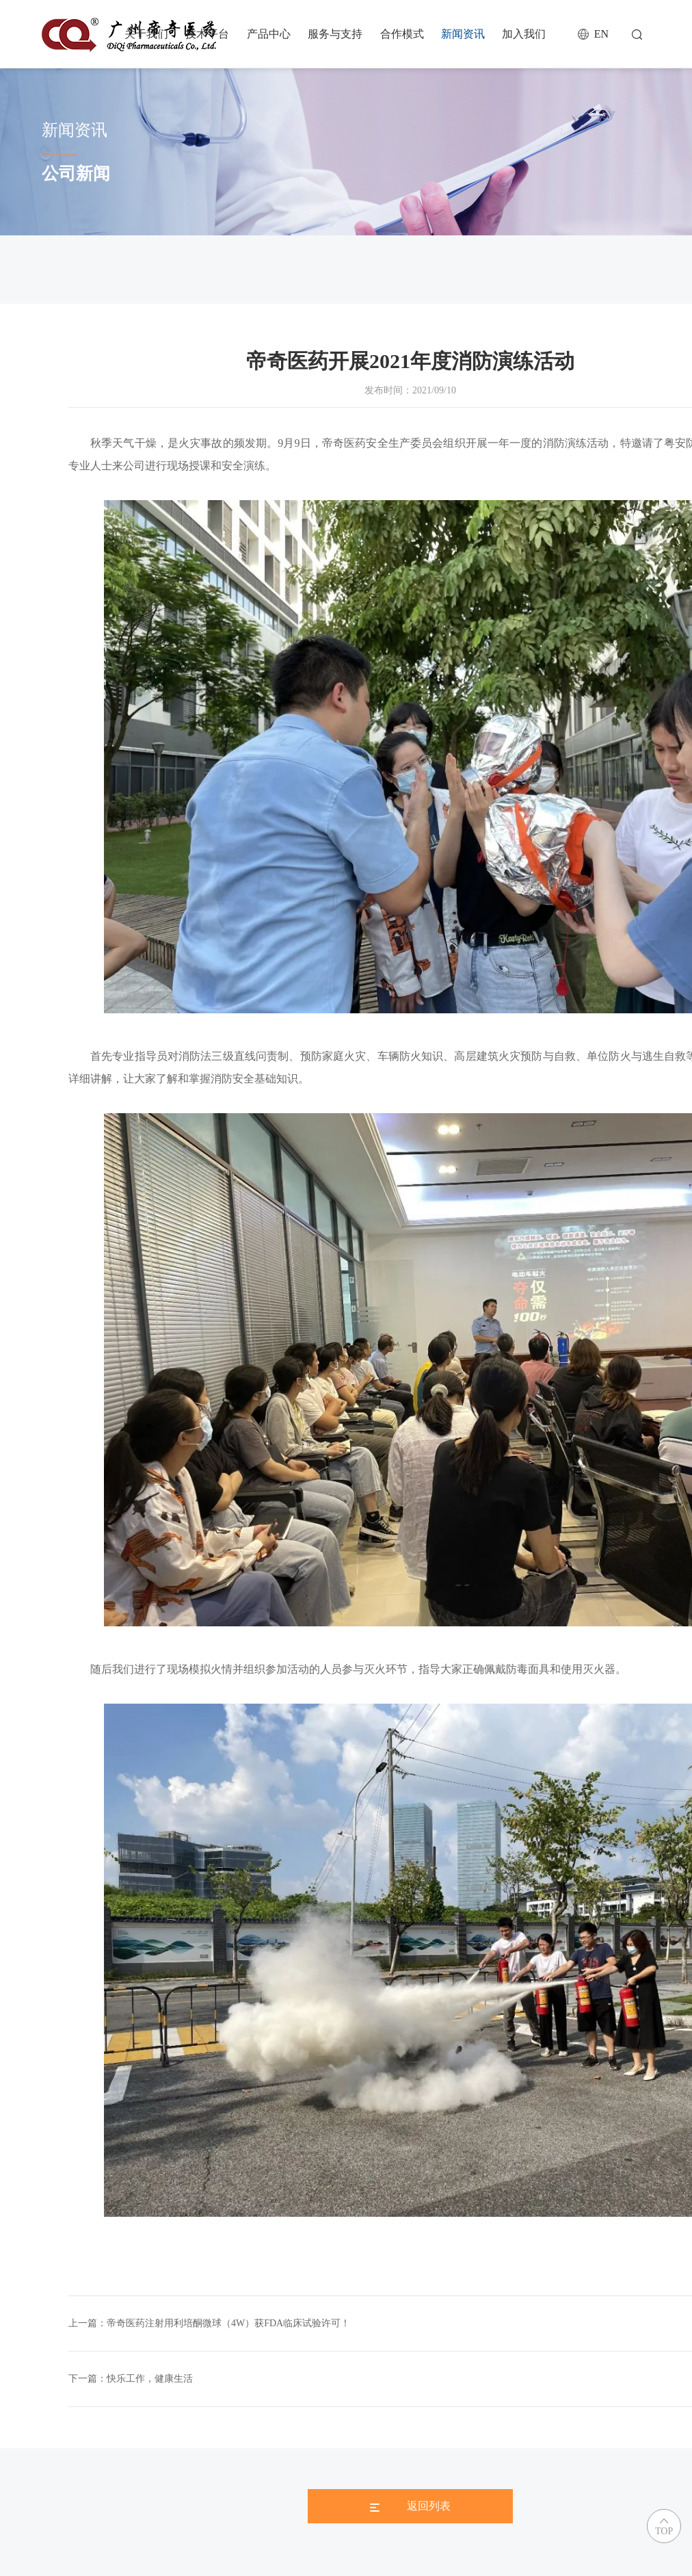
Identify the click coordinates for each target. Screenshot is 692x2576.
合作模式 (402, 34)
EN (601, 34)
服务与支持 (335, 34)
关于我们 (146, 34)
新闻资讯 (463, 34)
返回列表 (410, 2506)
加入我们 (524, 34)
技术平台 (207, 34)
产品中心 (269, 34)
